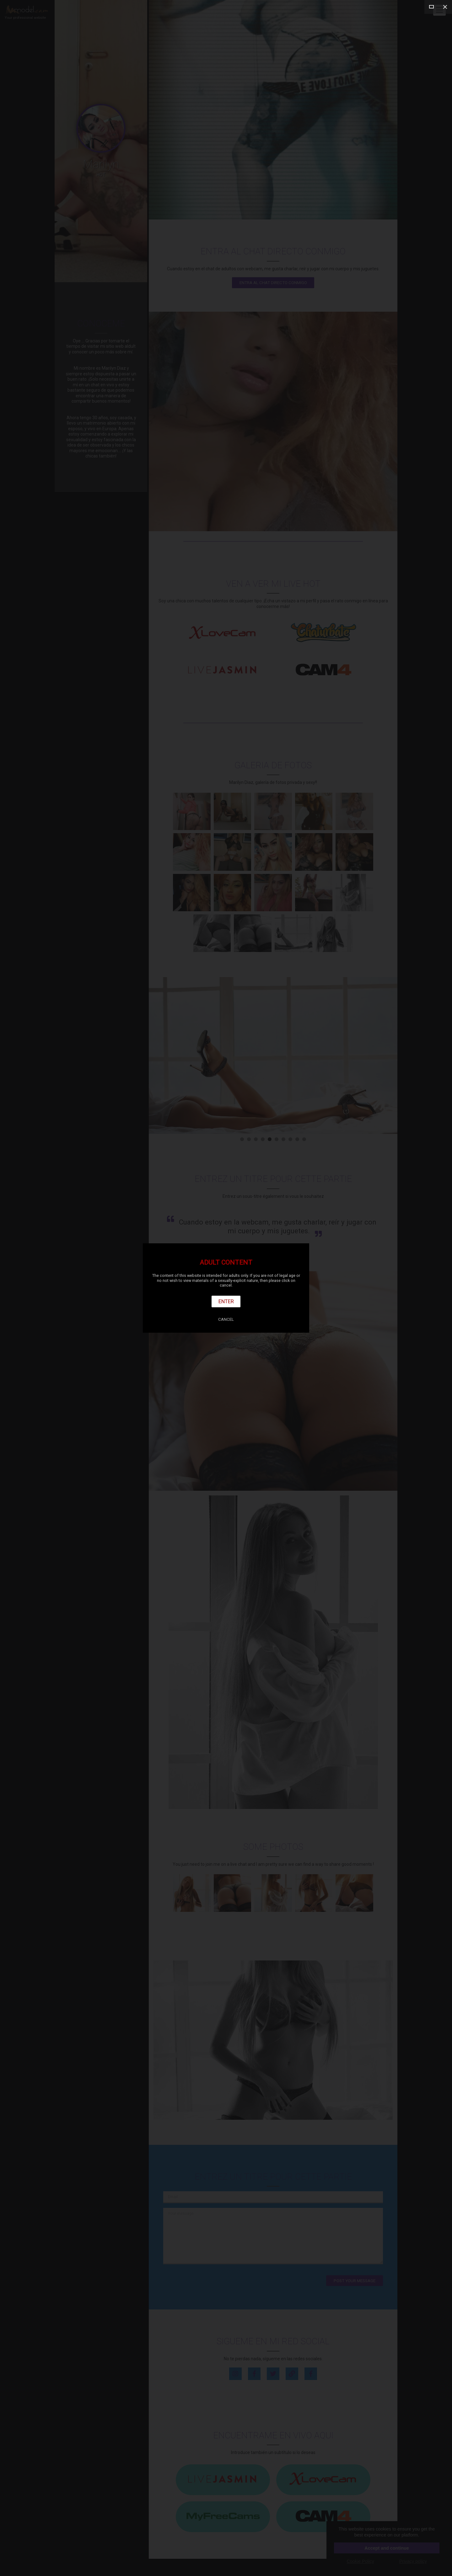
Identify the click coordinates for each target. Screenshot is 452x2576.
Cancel (226, 1319)
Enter (226, 1301)
